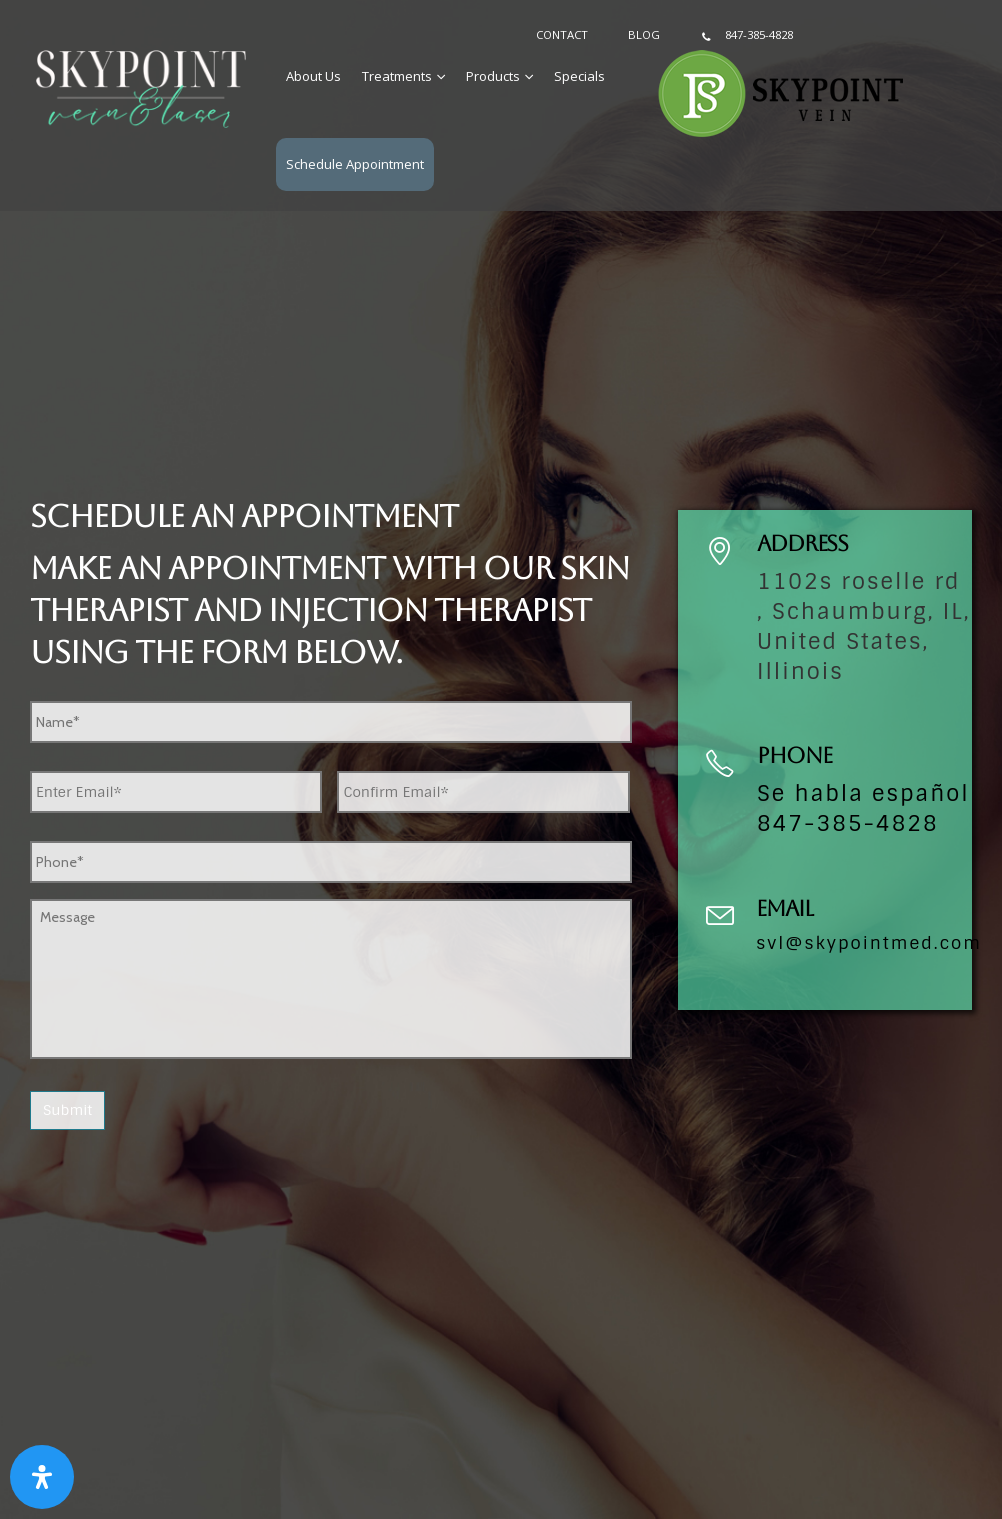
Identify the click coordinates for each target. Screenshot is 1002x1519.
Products (493, 76)
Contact (562, 34)
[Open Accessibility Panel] (42, 1477)
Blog (644, 34)
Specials (579, 76)
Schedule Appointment (355, 164)
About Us (313, 76)
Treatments (397, 76)
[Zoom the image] (141, 62)
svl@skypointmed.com (869, 943)
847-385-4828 (746, 35)
